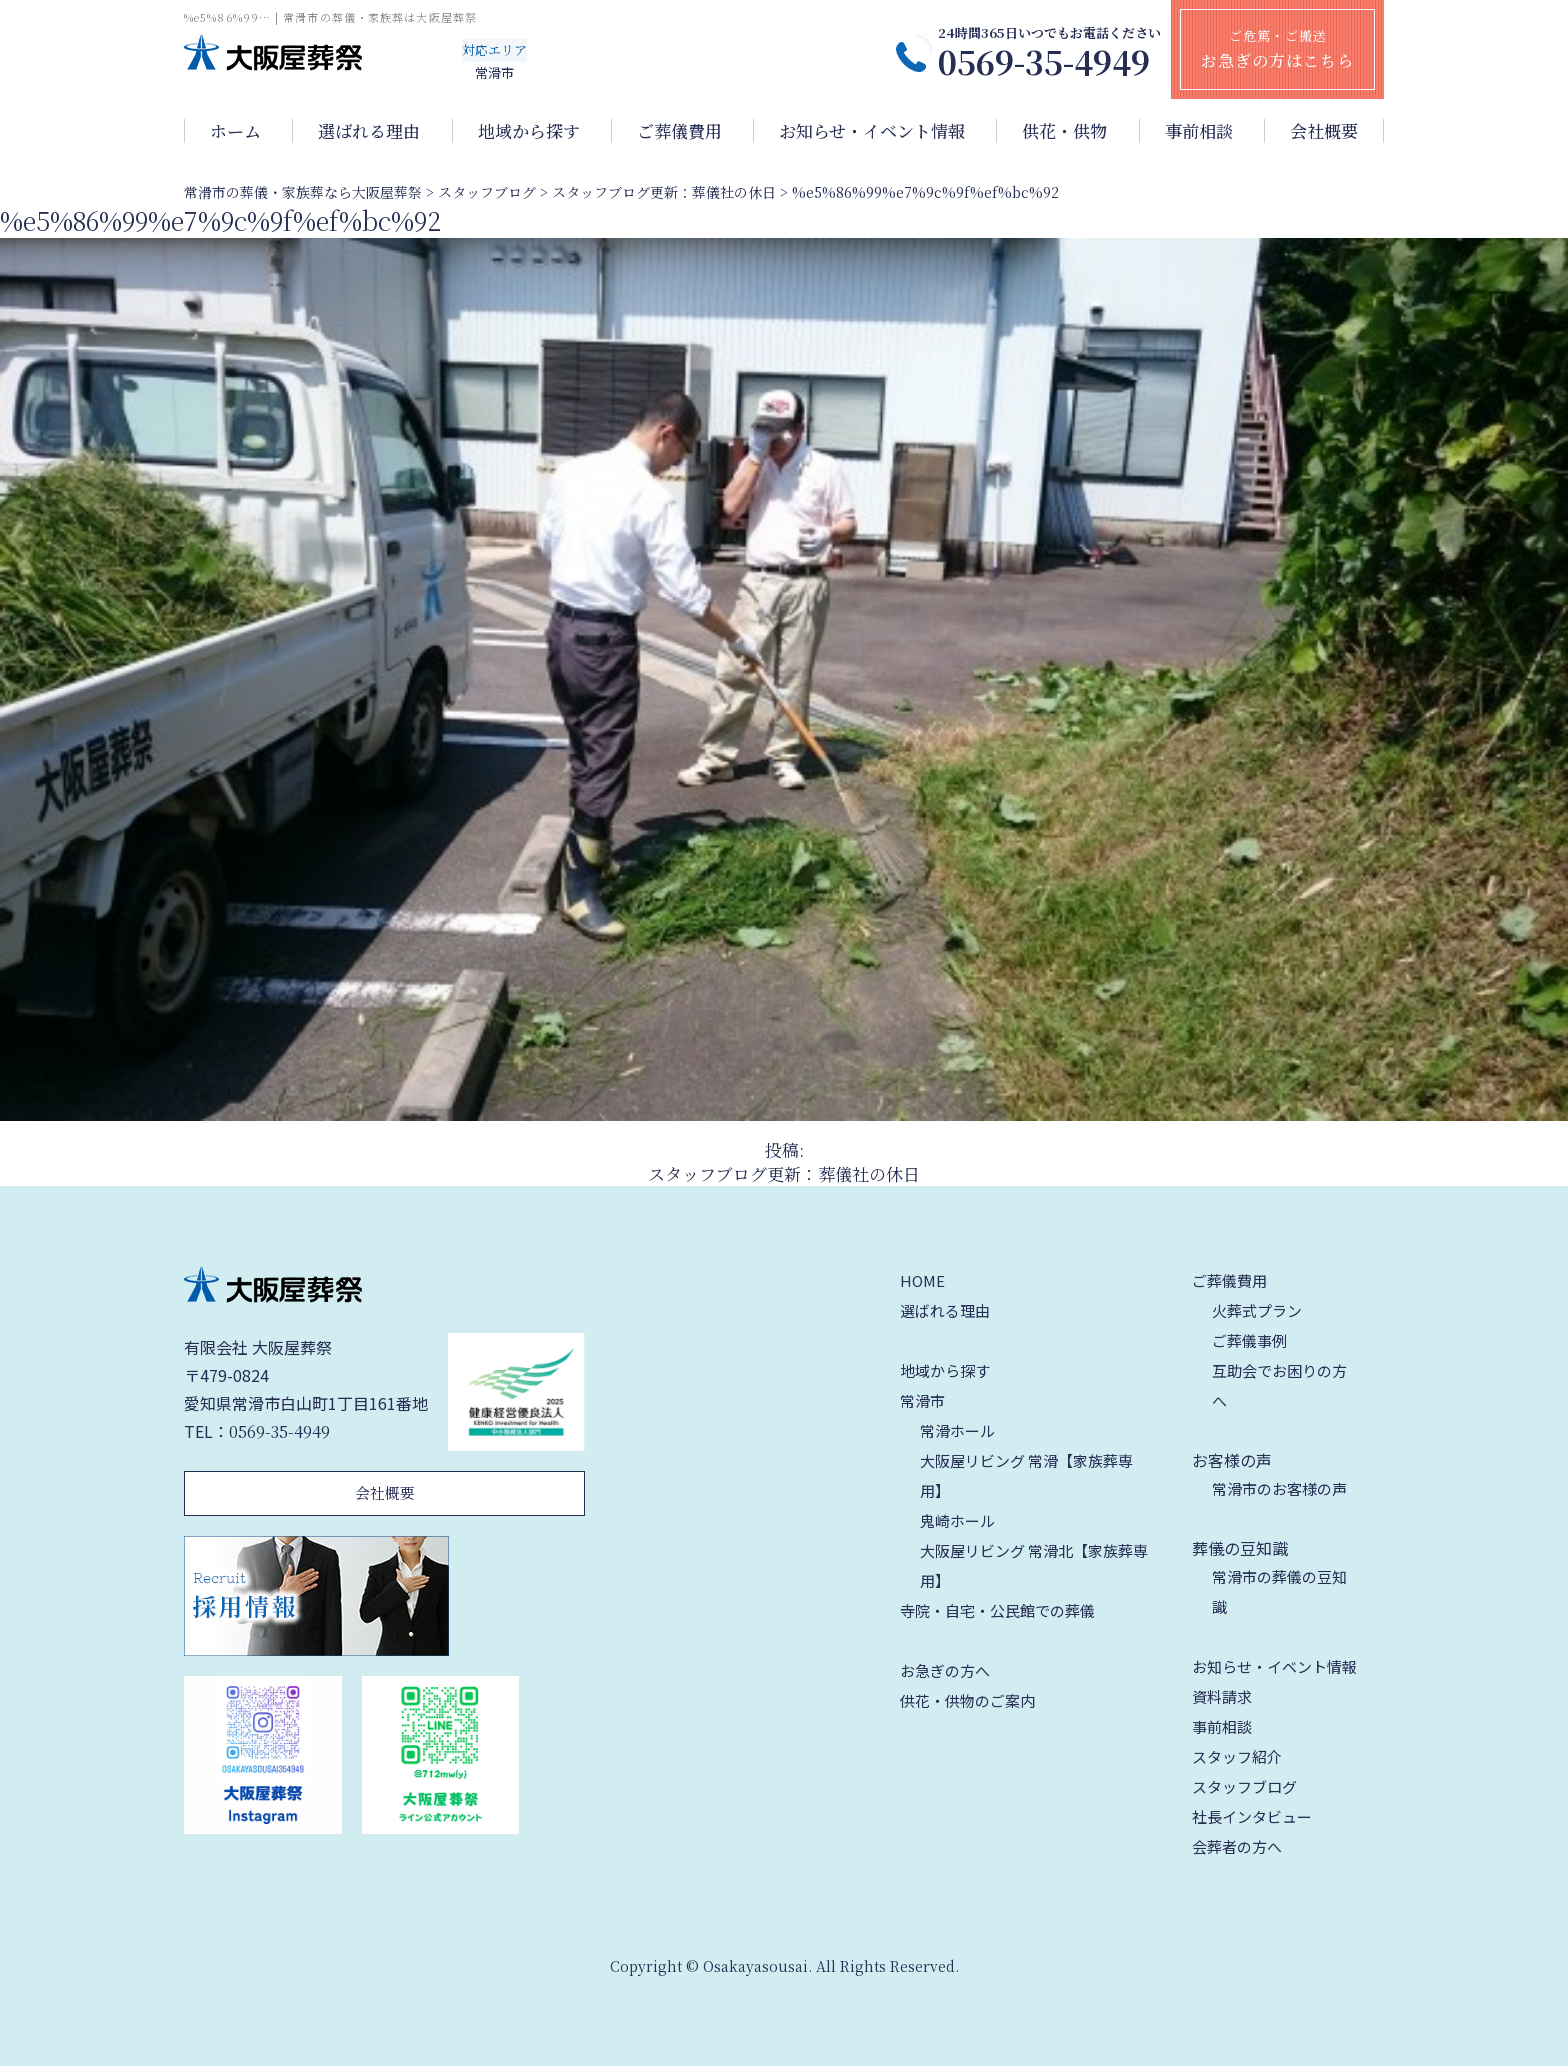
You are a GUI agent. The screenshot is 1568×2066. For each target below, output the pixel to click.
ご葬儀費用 (679, 131)
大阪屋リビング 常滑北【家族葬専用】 (1034, 1565)
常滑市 (922, 1400)
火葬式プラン (1257, 1310)
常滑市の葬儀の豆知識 (1279, 1591)
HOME (922, 1280)
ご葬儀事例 (1249, 1340)
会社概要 (1324, 131)
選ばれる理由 (369, 131)
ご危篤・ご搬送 (1277, 49)
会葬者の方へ (1237, 1846)
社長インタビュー (1252, 1816)
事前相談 (1199, 131)
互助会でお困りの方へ (1279, 1385)
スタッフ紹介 (1237, 1756)
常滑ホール (957, 1430)
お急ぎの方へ (945, 1670)
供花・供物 (1064, 131)
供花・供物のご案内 (967, 1700)
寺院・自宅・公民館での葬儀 (997, 1610)
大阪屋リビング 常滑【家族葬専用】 (1026, 1475)
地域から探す (529, 131)
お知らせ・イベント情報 (872, 131)
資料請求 (1222, 1696)
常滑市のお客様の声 (1279, 1488)
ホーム (235, 131)
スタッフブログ (1244, 1786)
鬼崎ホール (957, 1520)
